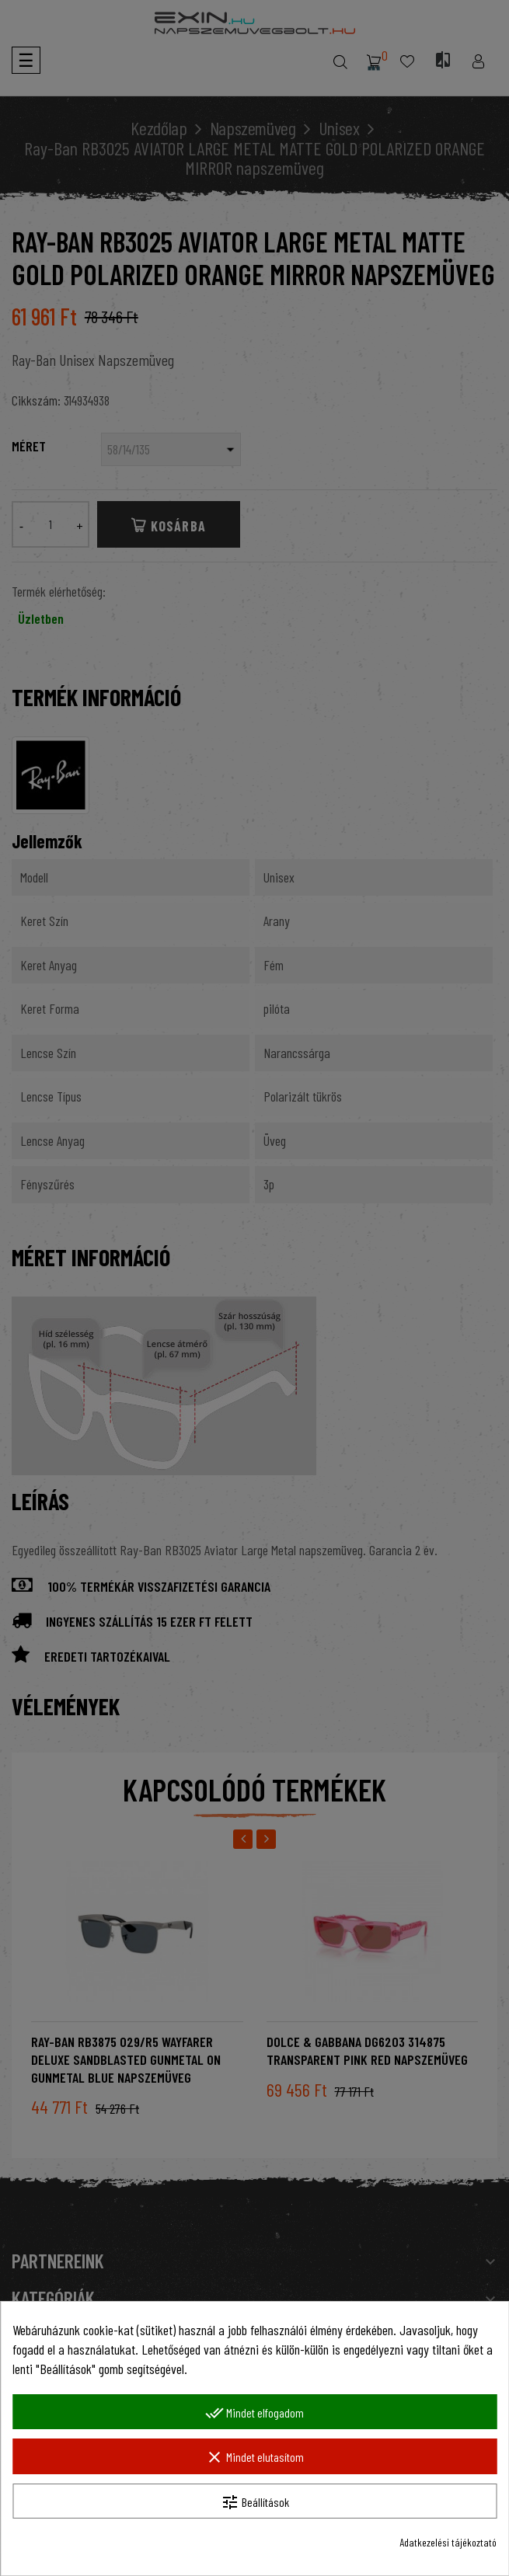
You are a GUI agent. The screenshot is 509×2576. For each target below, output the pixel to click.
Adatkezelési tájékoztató (448, 2542)
